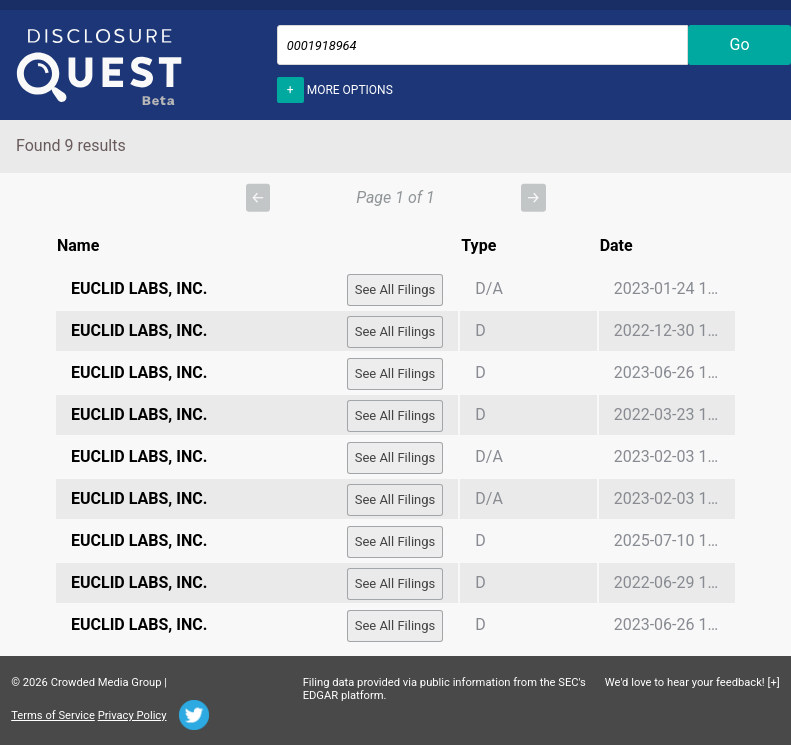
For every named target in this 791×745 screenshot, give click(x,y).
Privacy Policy (132, 715)
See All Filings (395, 289)
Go (740, 44)
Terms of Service (53, 715)
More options (335, 88)
